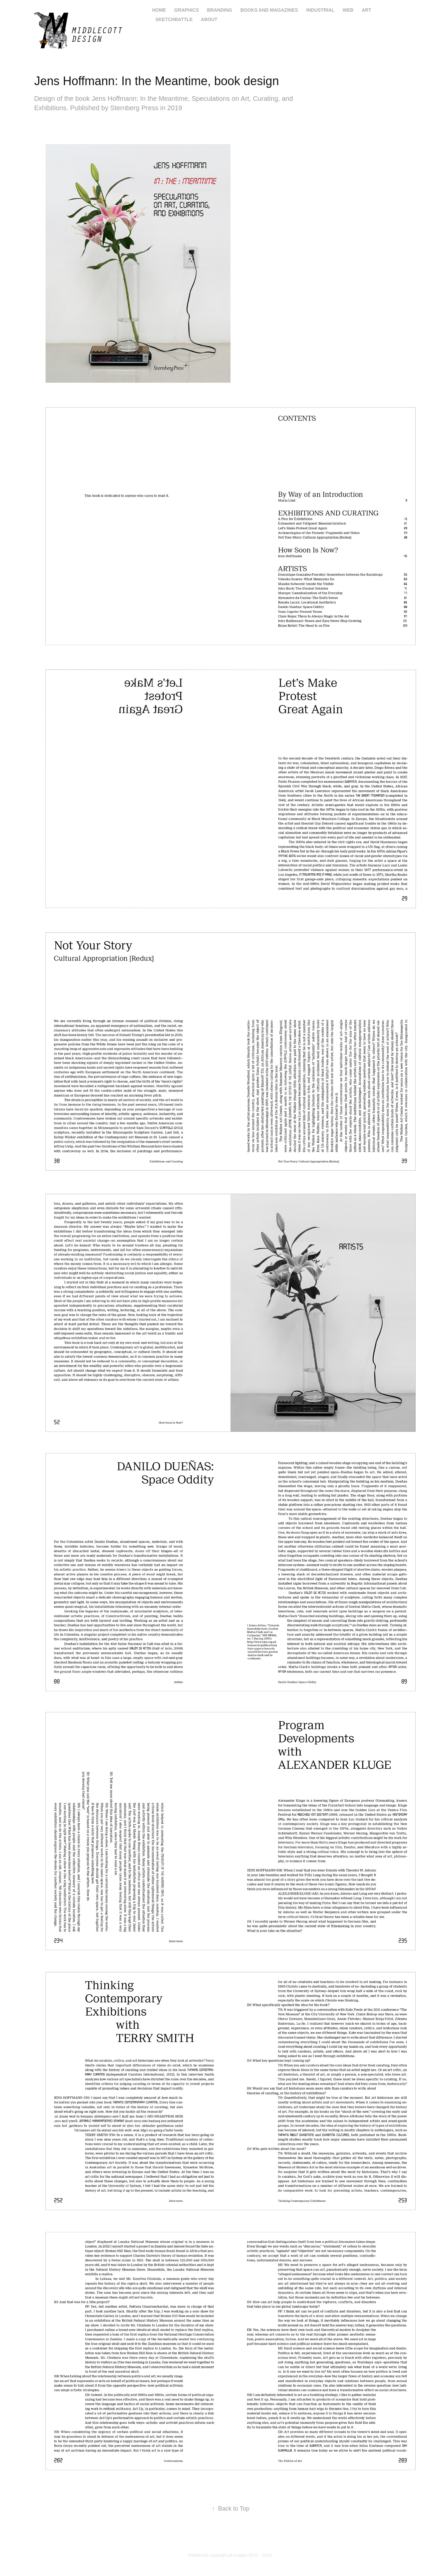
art (366, 10)
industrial (320, 10)
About (209, 19)
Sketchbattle (174, 19)
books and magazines (269, 10)
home (159, 10)
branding (219, 10)
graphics (186, 10)
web (348, 10)
